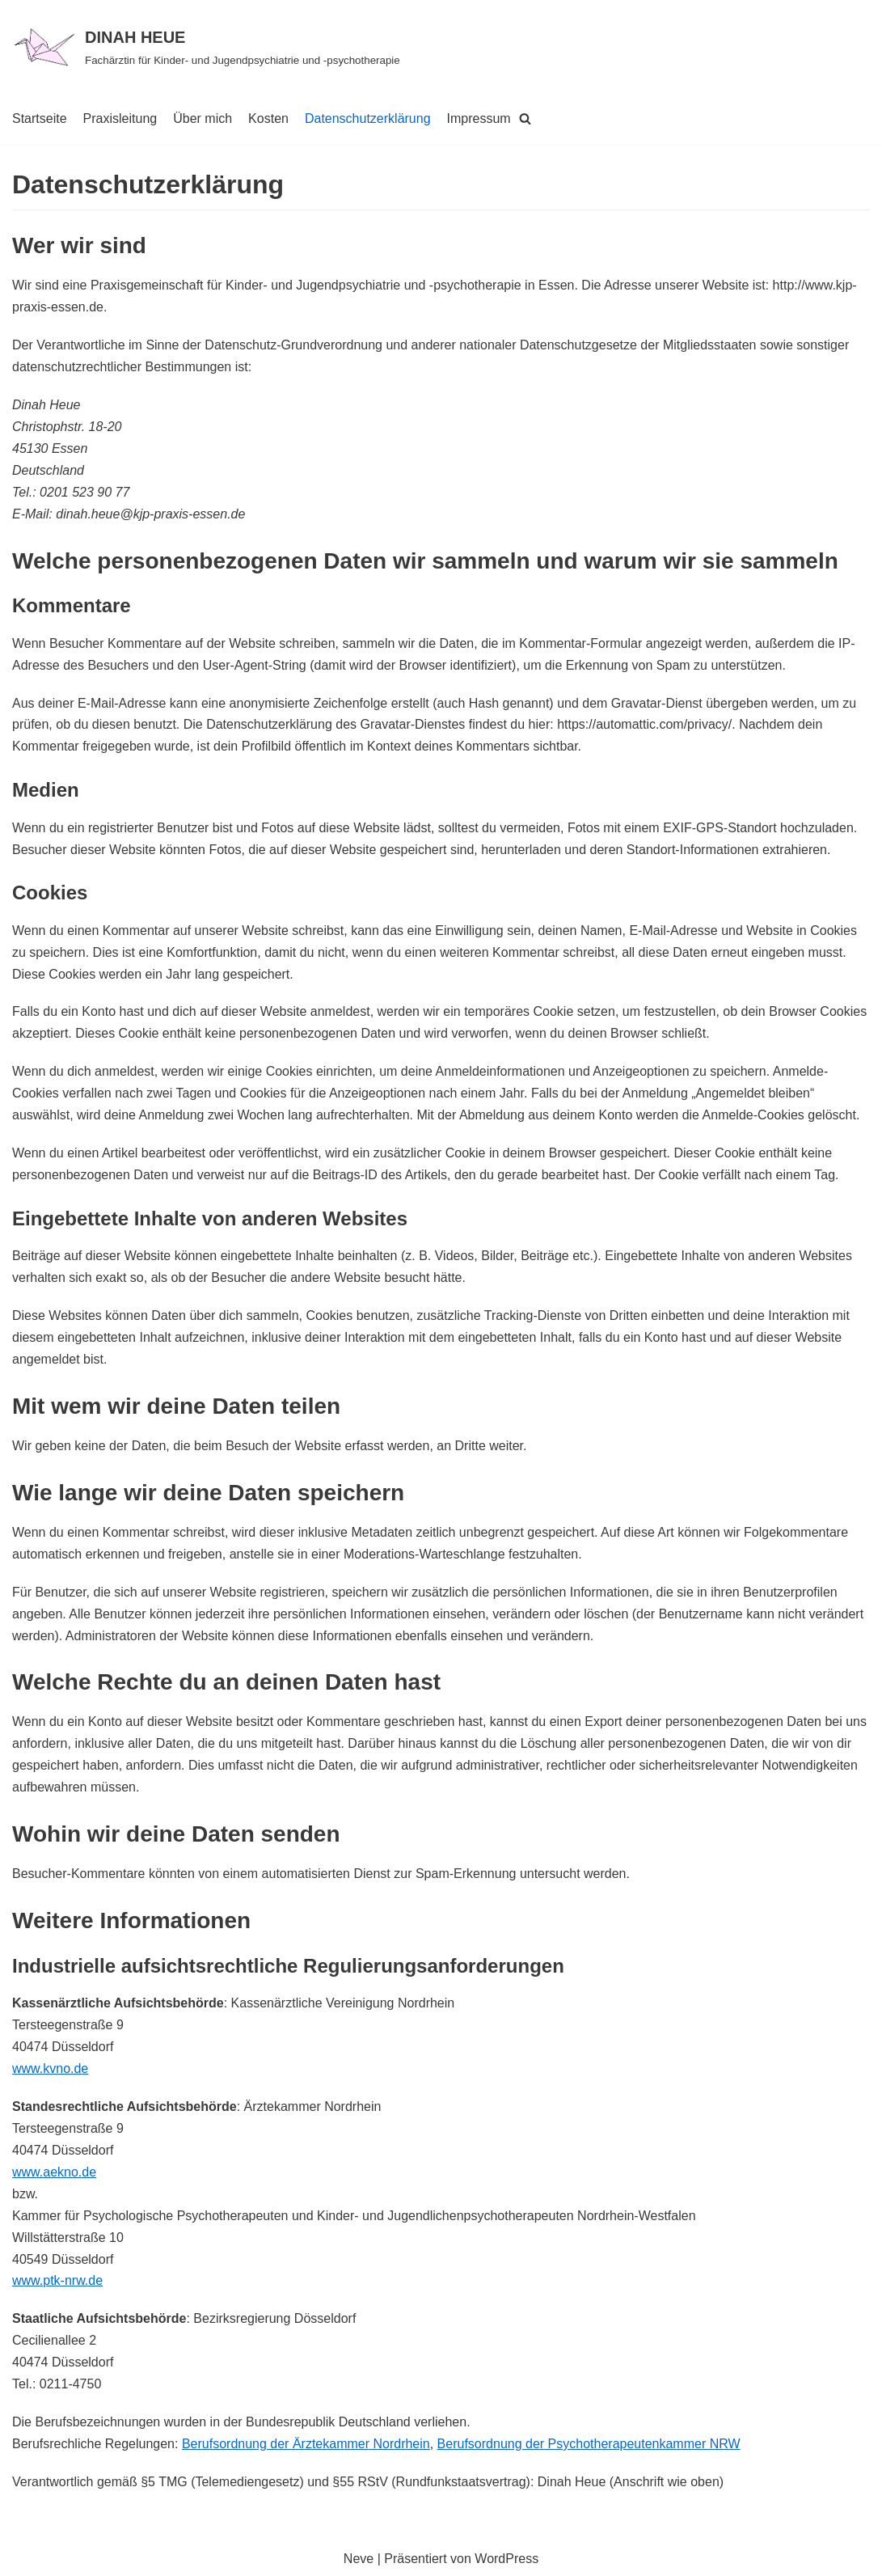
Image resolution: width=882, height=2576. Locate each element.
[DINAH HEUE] (206, 47)
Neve (358, 2558)
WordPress (506, 2558)
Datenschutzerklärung (368, 118)
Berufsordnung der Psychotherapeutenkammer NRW (589, 2444)
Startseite (39, 118)
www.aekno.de (54, 2172)
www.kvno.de (50, 2068)
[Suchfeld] (525, 118)
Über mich (202, 118)
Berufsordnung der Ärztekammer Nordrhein (306, 2444)
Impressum (479, 118)
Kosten (268, 118)
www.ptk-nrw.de (57, 2280)
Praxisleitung (120, 118)
